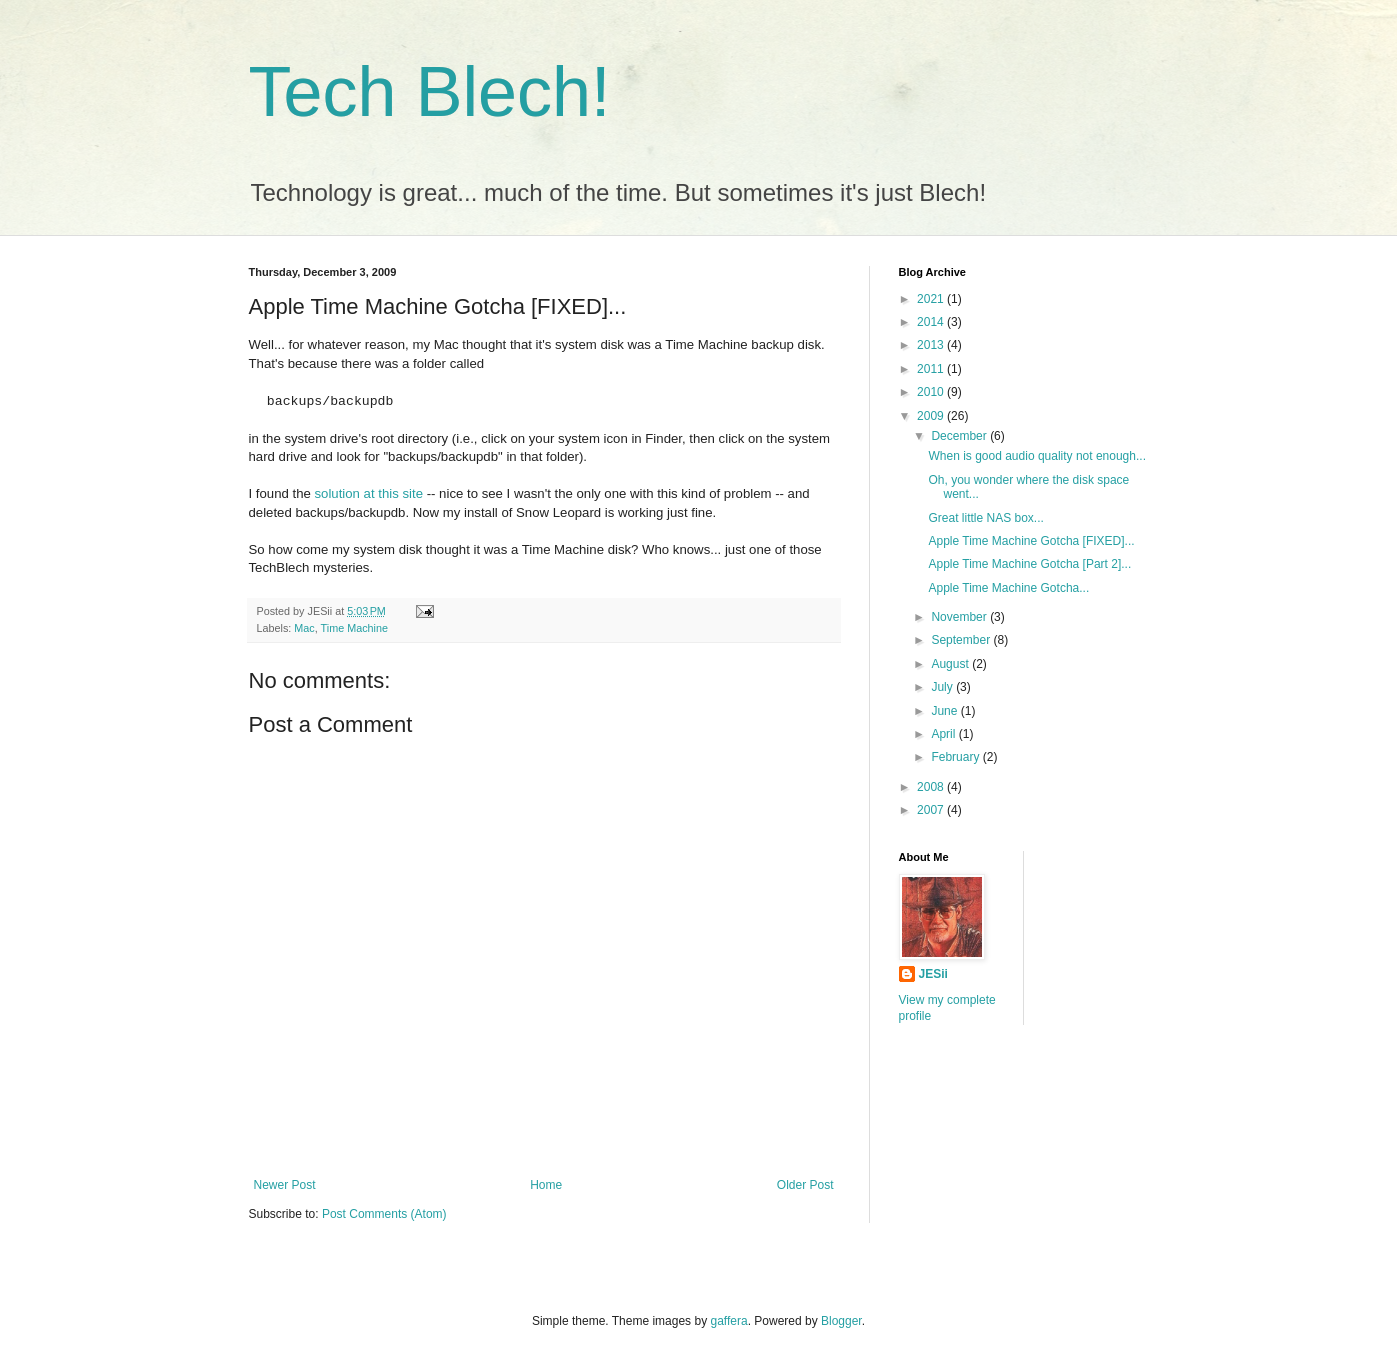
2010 (932, 392)
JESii (933, 974)
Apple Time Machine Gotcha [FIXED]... (1031, 541)
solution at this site (369, 493)
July (943, 687)
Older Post (805, 1185)
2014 (932, 322)
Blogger (841, 1321)
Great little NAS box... (985, 518)
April (944, 734)
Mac (304, 628)
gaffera (728, 1321)
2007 (932, 810)
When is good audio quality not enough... (1037, 456)
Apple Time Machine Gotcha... (1008, 588)
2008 (932, 787)
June (945, 711)
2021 (932, 299)
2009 (932, 416)
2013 (932, 345)
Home (546, 1185)
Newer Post (285, 1185)
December (960, 436)
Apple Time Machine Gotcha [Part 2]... (1029, 564)
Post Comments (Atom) (384, 1214)
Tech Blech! (430, 92)
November (960, 617)
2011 (932, 369)
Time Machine (354, 628)
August (951, 664)
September (962, 640)
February (956, 757)
